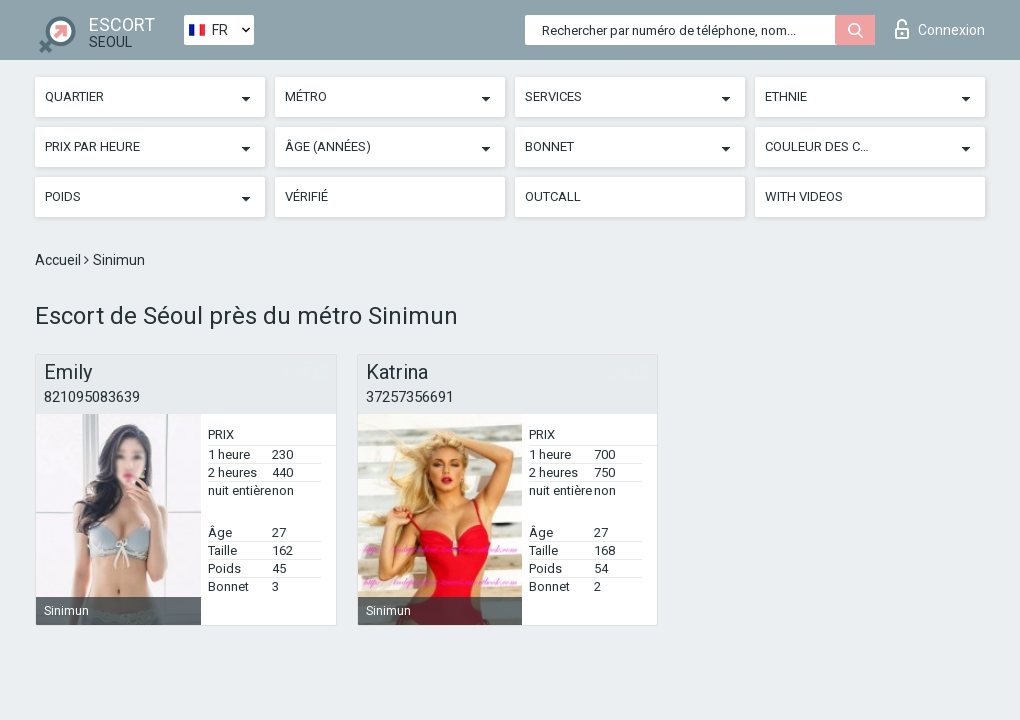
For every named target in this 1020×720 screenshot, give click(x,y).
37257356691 (410, 397)
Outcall (553, 196)
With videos (804, 196)
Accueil (59, 260)
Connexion (940, 29)
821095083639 (92, 397)
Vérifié (306, 196)
